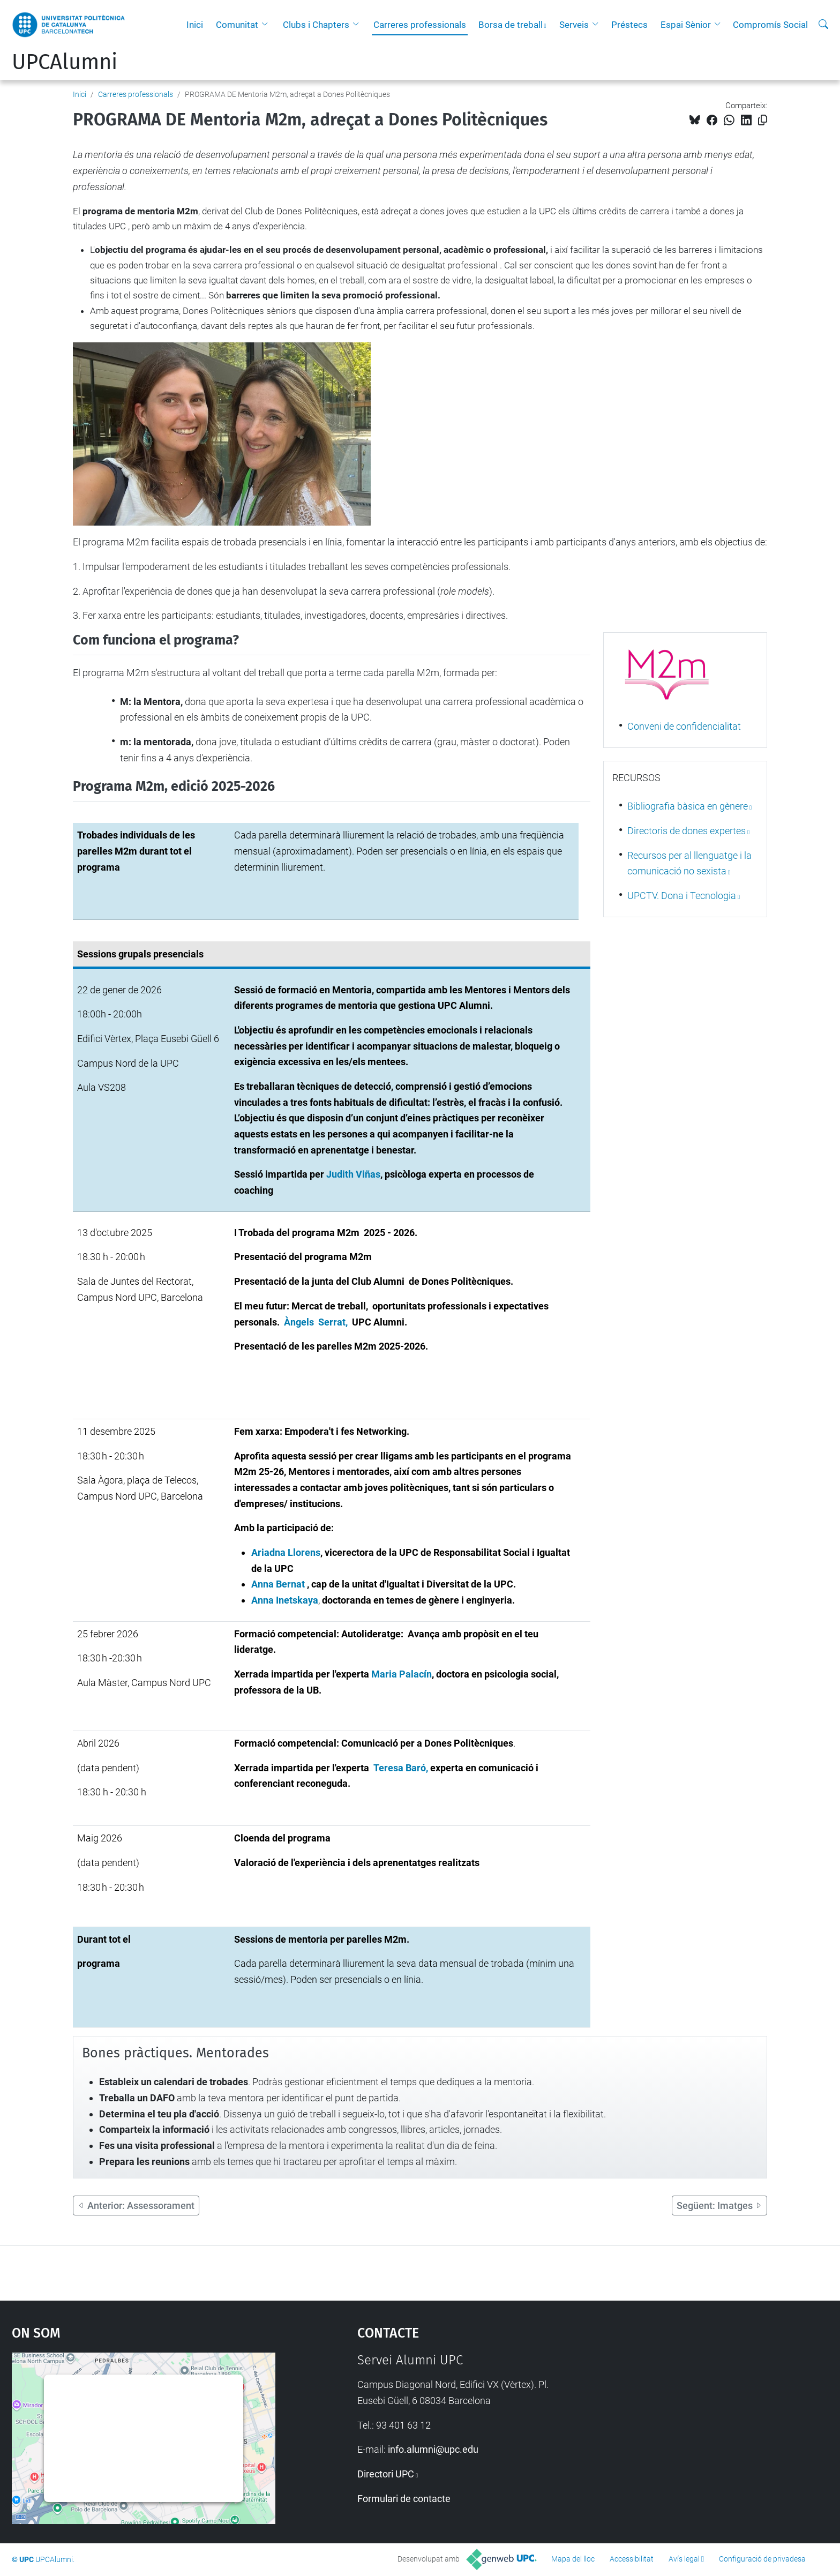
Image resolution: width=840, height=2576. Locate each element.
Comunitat (237, 24)
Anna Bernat (278, 1584)
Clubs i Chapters (316, 24)
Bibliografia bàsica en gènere (687, 806)
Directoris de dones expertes (686, 830)
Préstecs (629, 24)
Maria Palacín (401, 1674)
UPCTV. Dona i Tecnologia (681, 895)
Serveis (574, 24)
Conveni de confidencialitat (684, 726)
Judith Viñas (353, 1174)
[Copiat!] (762, 120)
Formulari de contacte (404, 2498)
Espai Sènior (686, 24)
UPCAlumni (64, 62)
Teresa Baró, (401, 1767)
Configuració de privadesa (762, 2559)
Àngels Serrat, (318, 1322)
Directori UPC (385, 2474)
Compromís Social (770, 24)
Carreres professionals (419, 24)
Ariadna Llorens (285, 1552)
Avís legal (684, 2559)
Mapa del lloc (573, 2559)
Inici (194, 24)
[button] (267, 24)
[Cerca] (823, 25)
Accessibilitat (632, 2559)
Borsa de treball (510, 24)
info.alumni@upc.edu (433, 2449)
